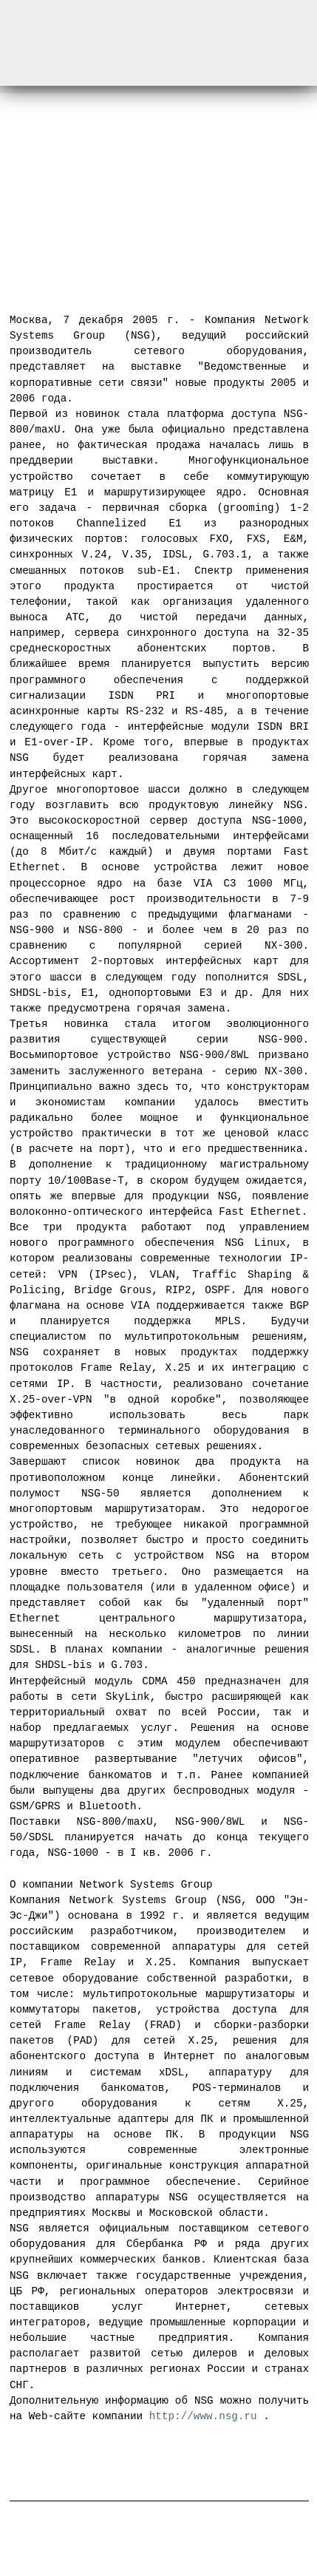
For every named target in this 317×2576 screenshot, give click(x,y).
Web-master (276, 2540)
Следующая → (252, 236)
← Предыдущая (71, 236)
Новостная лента (159, 2455)
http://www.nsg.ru (203, 2411)
